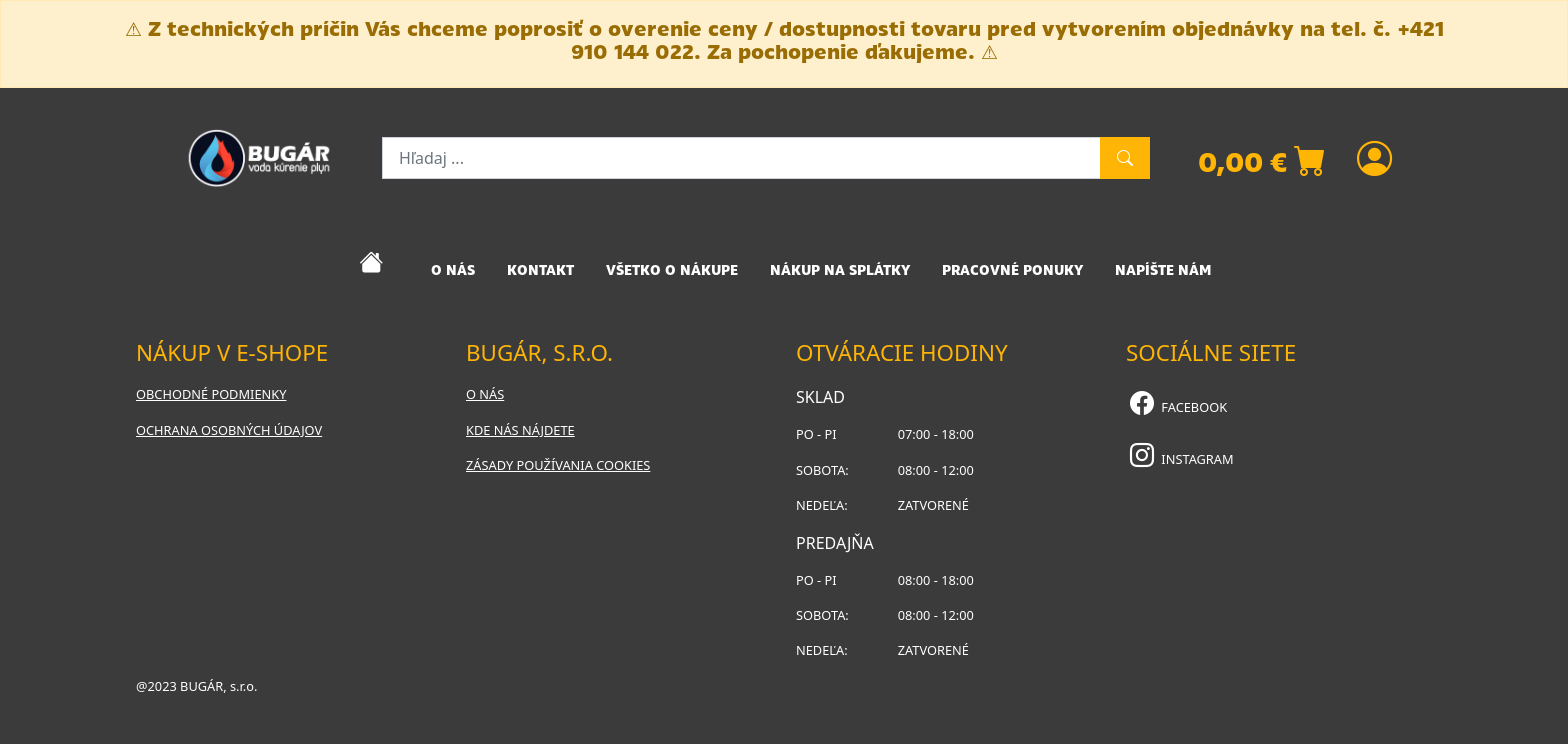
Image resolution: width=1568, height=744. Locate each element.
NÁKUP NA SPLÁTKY (840, 270)
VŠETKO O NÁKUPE (672, 270)
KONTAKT (540, 270)
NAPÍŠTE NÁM (1163, 270)
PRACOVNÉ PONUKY (1012, 270)
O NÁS (453, 270)
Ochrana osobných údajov (229, 430)
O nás (485, 394)
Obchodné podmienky (211, 394)
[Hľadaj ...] (741, 158)
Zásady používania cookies (558, 465)
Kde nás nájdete (520, 430)
